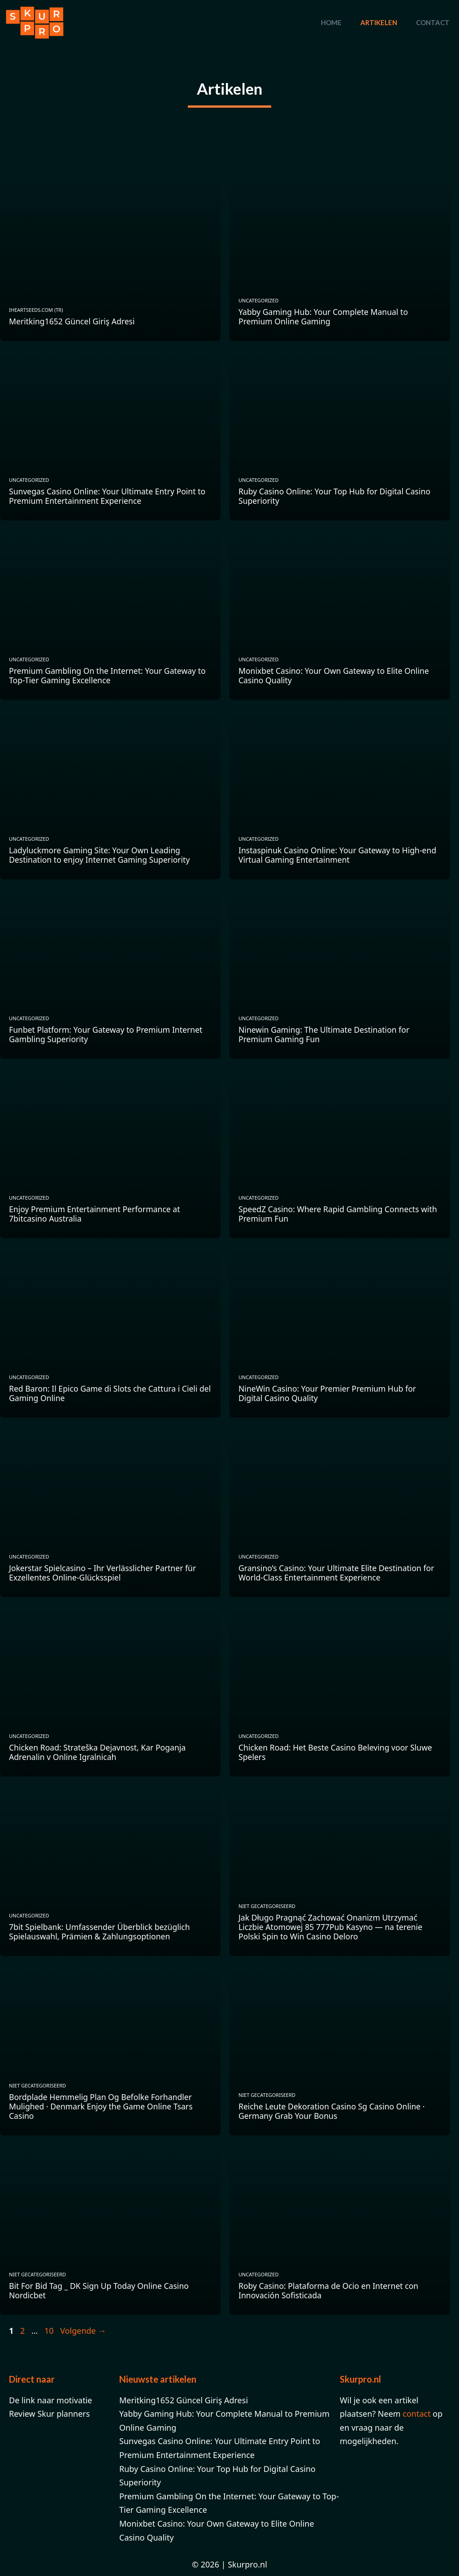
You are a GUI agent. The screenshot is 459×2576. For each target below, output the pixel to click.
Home (331, 22)
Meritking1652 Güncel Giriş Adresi (183, 2400)
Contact (433, 22)
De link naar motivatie (50, 2400)
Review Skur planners (49, 2413)
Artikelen (378, 22)
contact (416, 2413)
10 (50, 2330)
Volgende (83, 2330)
